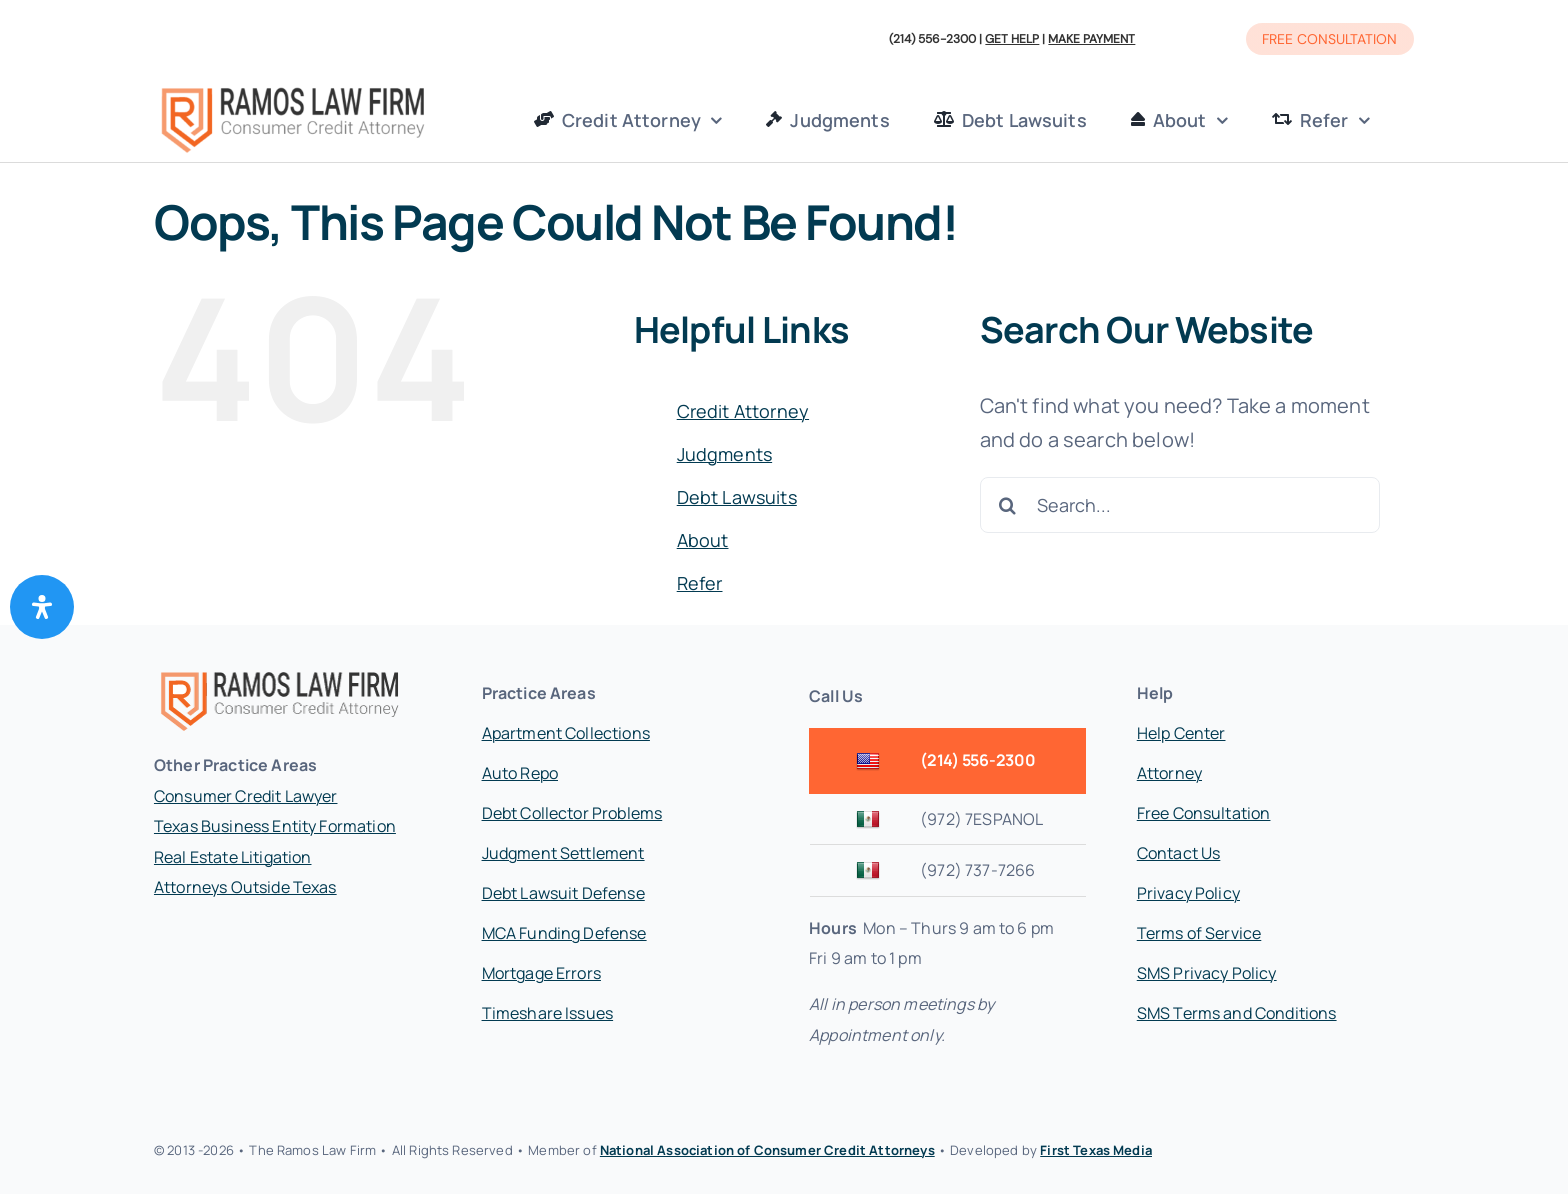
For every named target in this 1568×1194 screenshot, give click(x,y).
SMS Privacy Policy (1207, 973)
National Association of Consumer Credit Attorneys (767, 1150)
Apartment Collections (566, 733)
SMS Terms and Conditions (1237, 1013)
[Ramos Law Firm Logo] (292, 89)
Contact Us (1179, 853)
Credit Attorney (743, 411)
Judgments (724, 454)
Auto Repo (520, 773)
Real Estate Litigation (233, 857)
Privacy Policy (1188, 893)
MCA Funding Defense (564, 933)
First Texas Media (1096, 1150)
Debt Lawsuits (737, 497)
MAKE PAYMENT (1091, 39)
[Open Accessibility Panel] (42, 607)
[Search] (1008, 505)
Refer (700, 583)
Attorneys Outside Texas (245, 887)
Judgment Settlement (563, 853)
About (703, 540)
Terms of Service (1199, 933)
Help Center (1181, 733)
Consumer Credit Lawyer (246, 796)
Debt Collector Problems (572, 813)
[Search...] (1180, 505)
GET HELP (1012, 39)
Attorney (1169, 773)
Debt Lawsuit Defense (563, 893)
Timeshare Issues (548, 1013)
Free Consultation (1204, 813)
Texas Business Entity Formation (275, 826)
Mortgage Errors (541, 973)
